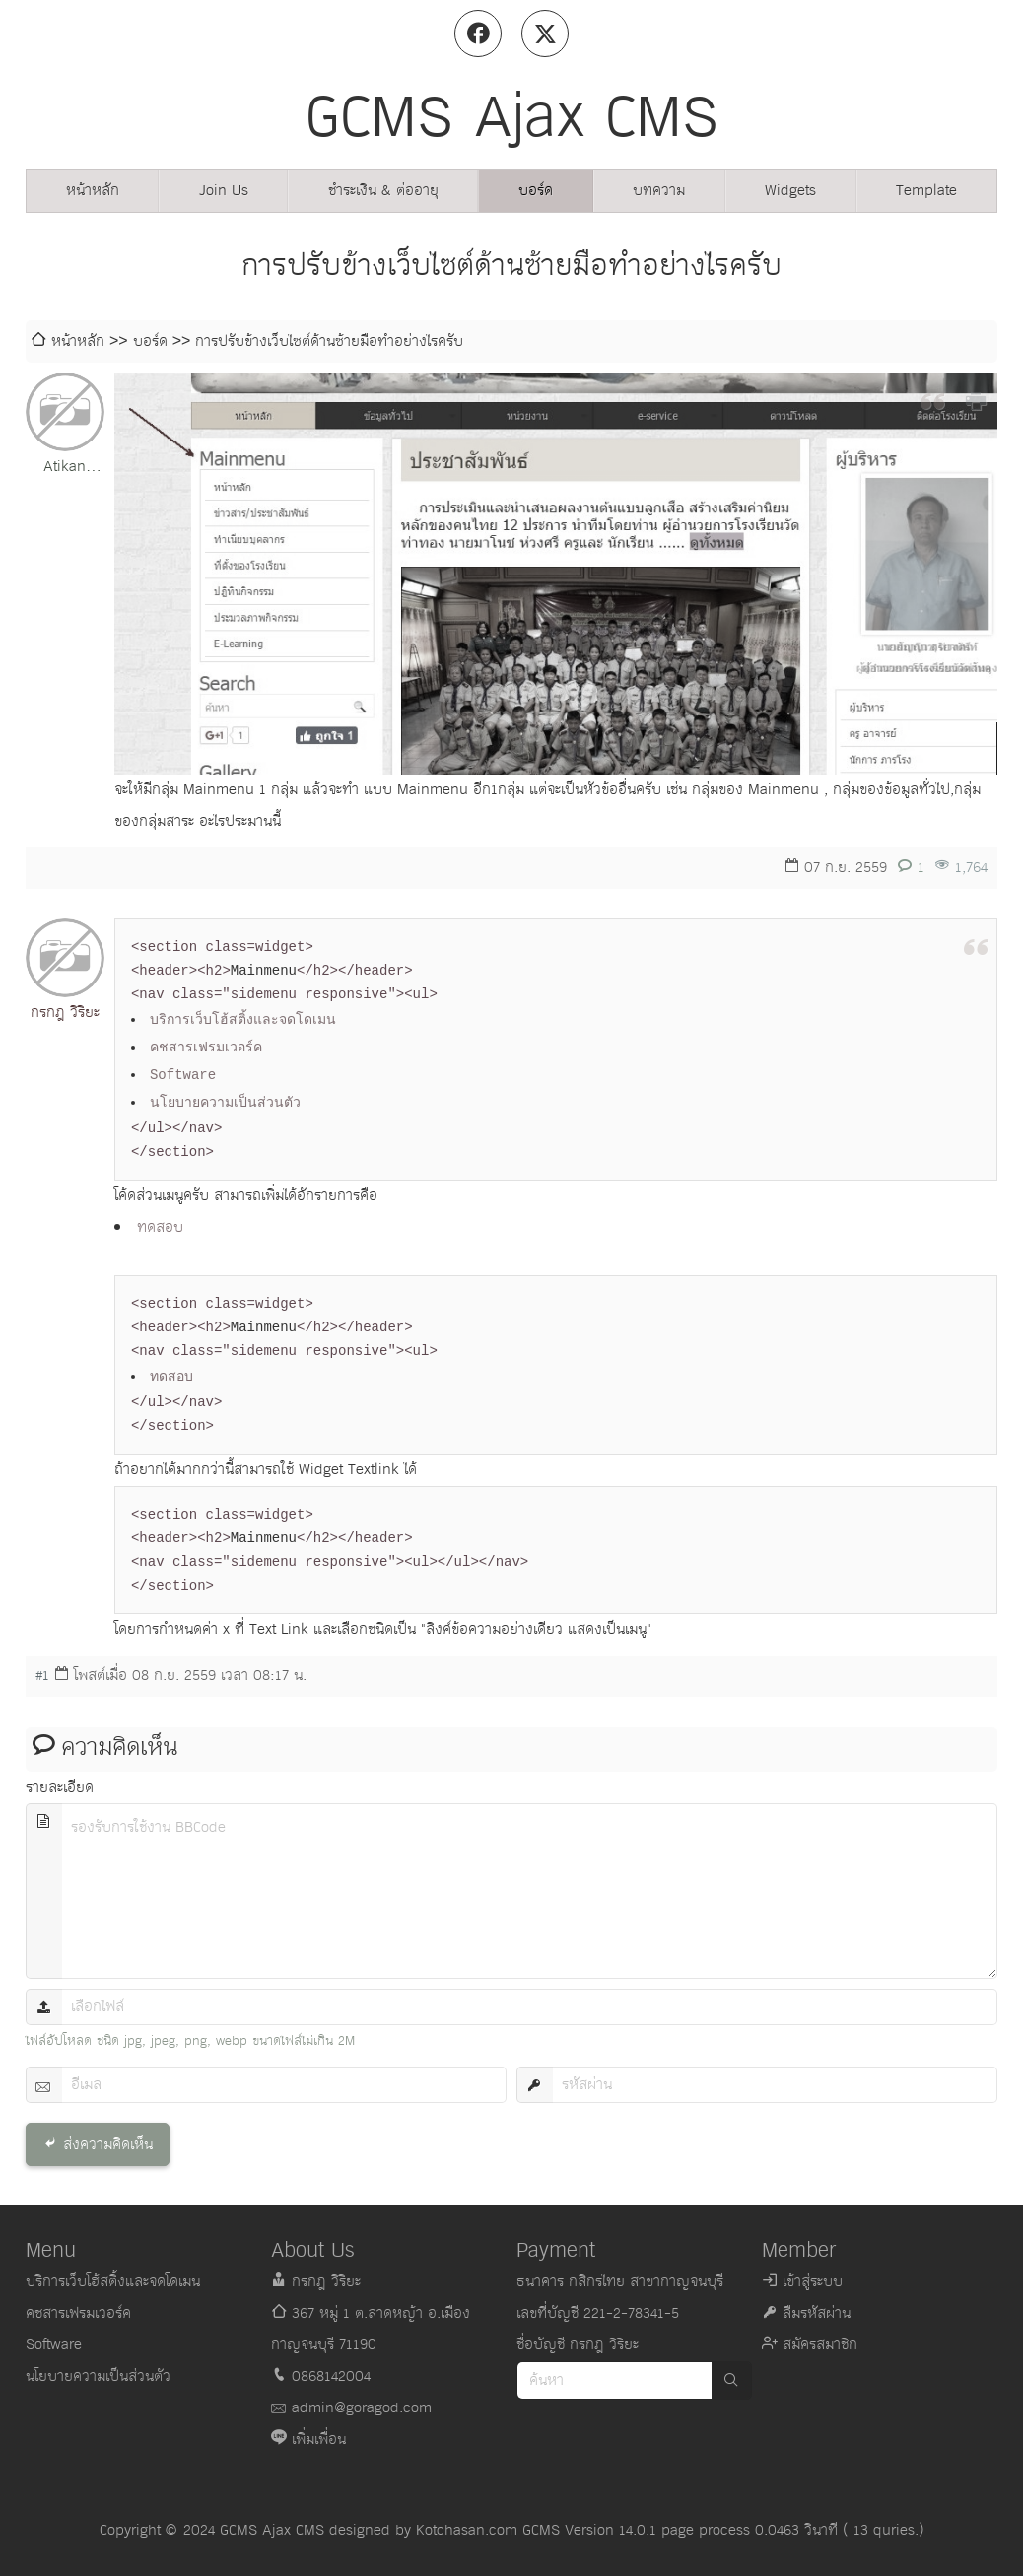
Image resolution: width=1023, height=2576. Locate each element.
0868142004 (331, 2376)
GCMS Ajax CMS (272, 2530)
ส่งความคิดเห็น (108, 2145)
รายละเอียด (60, 1787)
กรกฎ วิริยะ (65, 1012)
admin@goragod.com (362, 2408)
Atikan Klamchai (65, 468)
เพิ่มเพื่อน (319, 2439)
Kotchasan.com (466, 2530)
